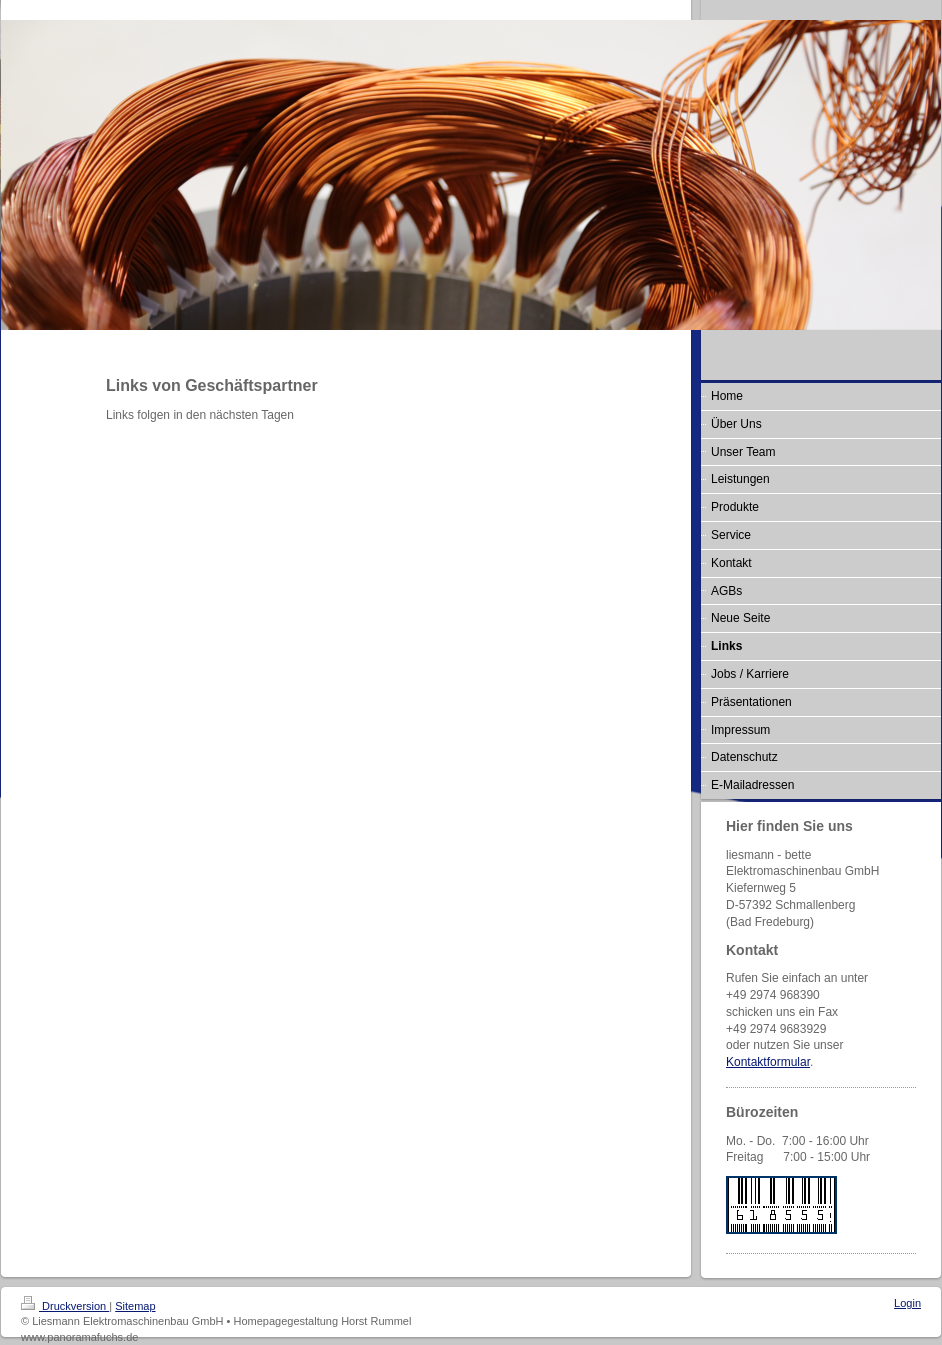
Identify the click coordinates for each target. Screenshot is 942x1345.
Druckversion (65, 1306)
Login (907, 1303)
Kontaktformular (768, 1062)
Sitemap (135, 1306)
